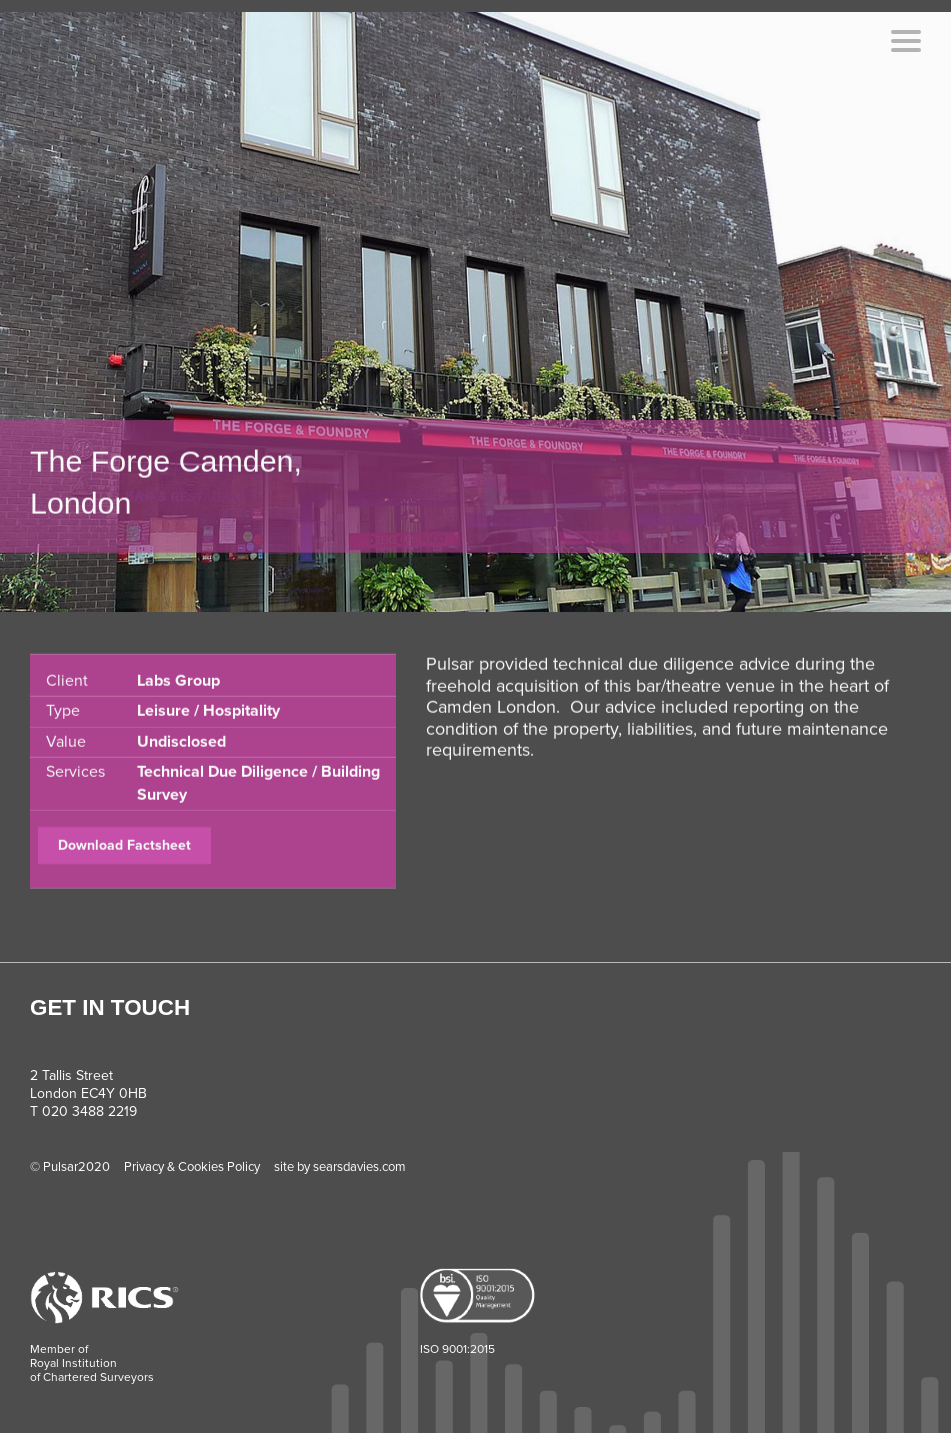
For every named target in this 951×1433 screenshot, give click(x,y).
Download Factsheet (124, 859)
